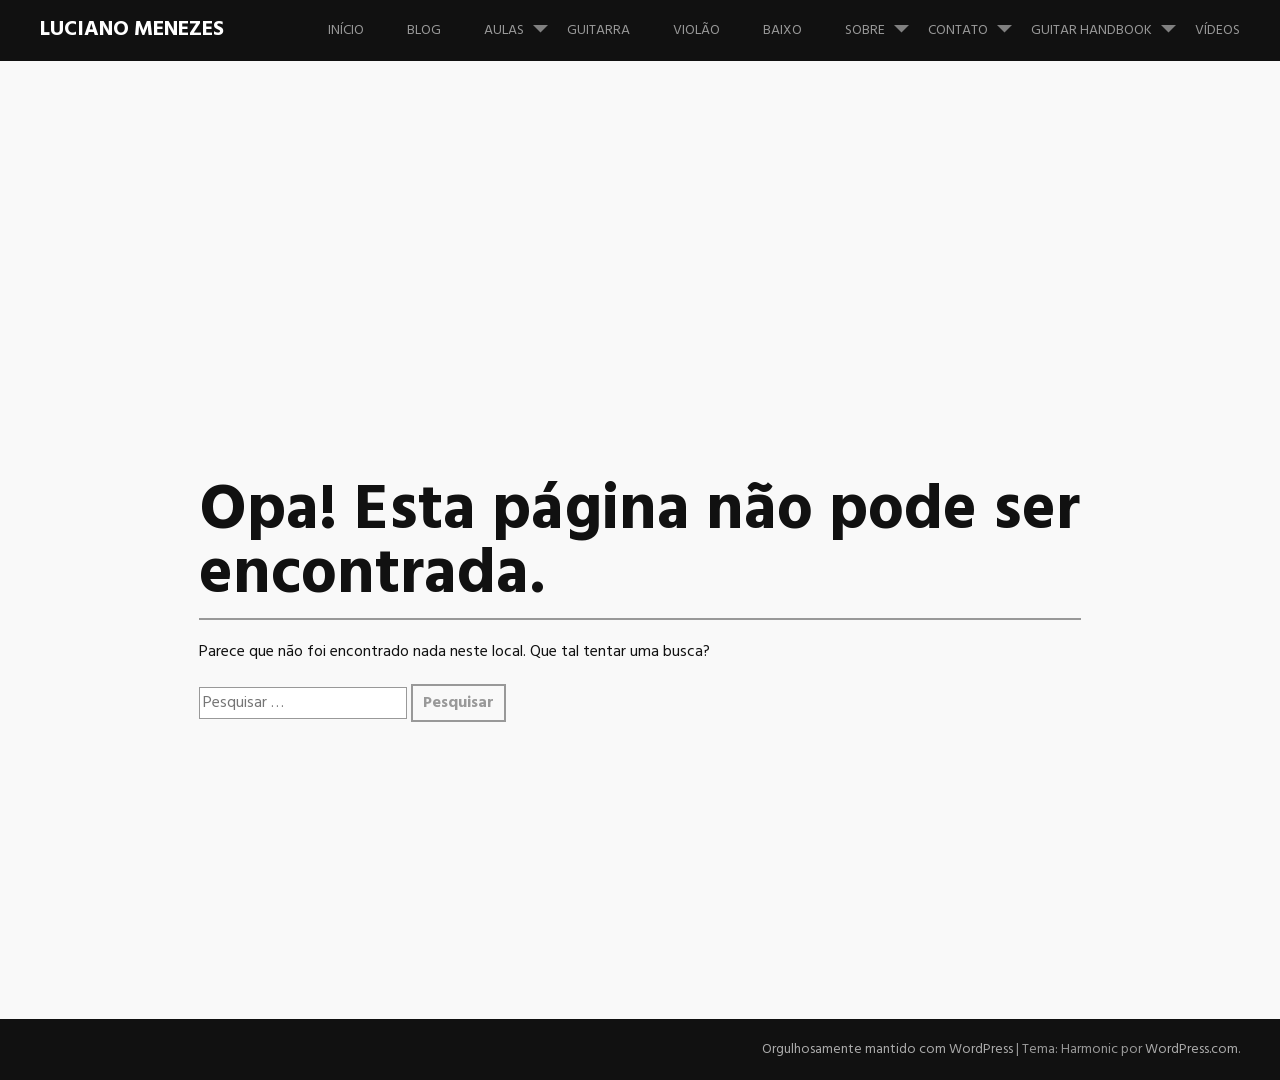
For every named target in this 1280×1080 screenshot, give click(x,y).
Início (346, 30)
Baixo (782, 30)
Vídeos (1217, 30)
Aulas (524, 21)
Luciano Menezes (132, 29)
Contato (978, 21)
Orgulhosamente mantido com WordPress (887, 1049)
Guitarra (598, 30)
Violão (696, 30)
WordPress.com (1191, 1049)
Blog (424, 30)
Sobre (885, 21)
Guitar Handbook (1111, 21)
